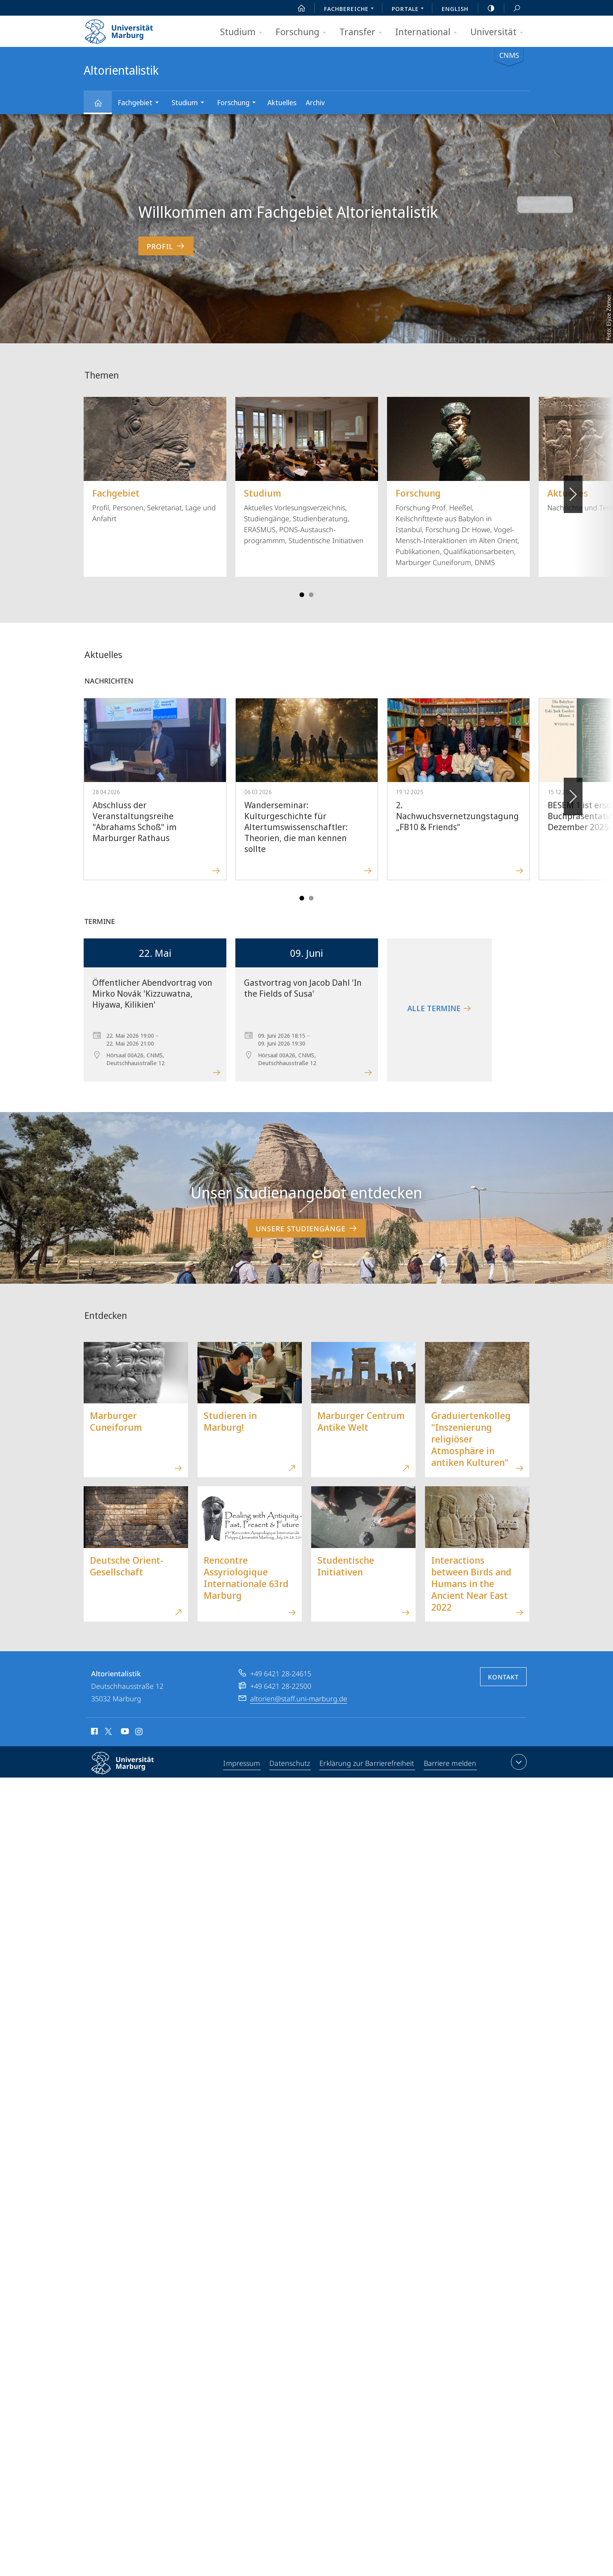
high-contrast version (486, 8)
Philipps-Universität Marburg (129, 1769)
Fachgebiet (141, 103)
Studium (243, 32)
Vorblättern (572, 490)
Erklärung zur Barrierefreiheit (367, 1763)
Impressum (243, 1763)
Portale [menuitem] (410, 9)
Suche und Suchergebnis (512, 8)
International (428, 32)
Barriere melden (449, 1763)
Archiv (315, 102)
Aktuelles (281, 102)
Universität (499, 32)
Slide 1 (301, 594)
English (455, 9)
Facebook (94, 1732)
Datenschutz (291, 1763)
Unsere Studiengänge (307, 1228)
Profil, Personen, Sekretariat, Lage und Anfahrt (155, 460)
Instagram (139, 1732)
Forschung (303, 32)
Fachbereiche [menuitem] (351, 9)
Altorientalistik (102, 106)
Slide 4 (311, 594)
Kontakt (503, 1677)
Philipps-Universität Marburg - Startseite (126, 29)
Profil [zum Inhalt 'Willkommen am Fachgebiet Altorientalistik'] (166, 246)
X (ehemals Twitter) (107, 1731)
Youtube (124, 1732)
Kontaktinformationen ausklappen (518, 1762)
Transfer (363, 32)
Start (297, 8)
